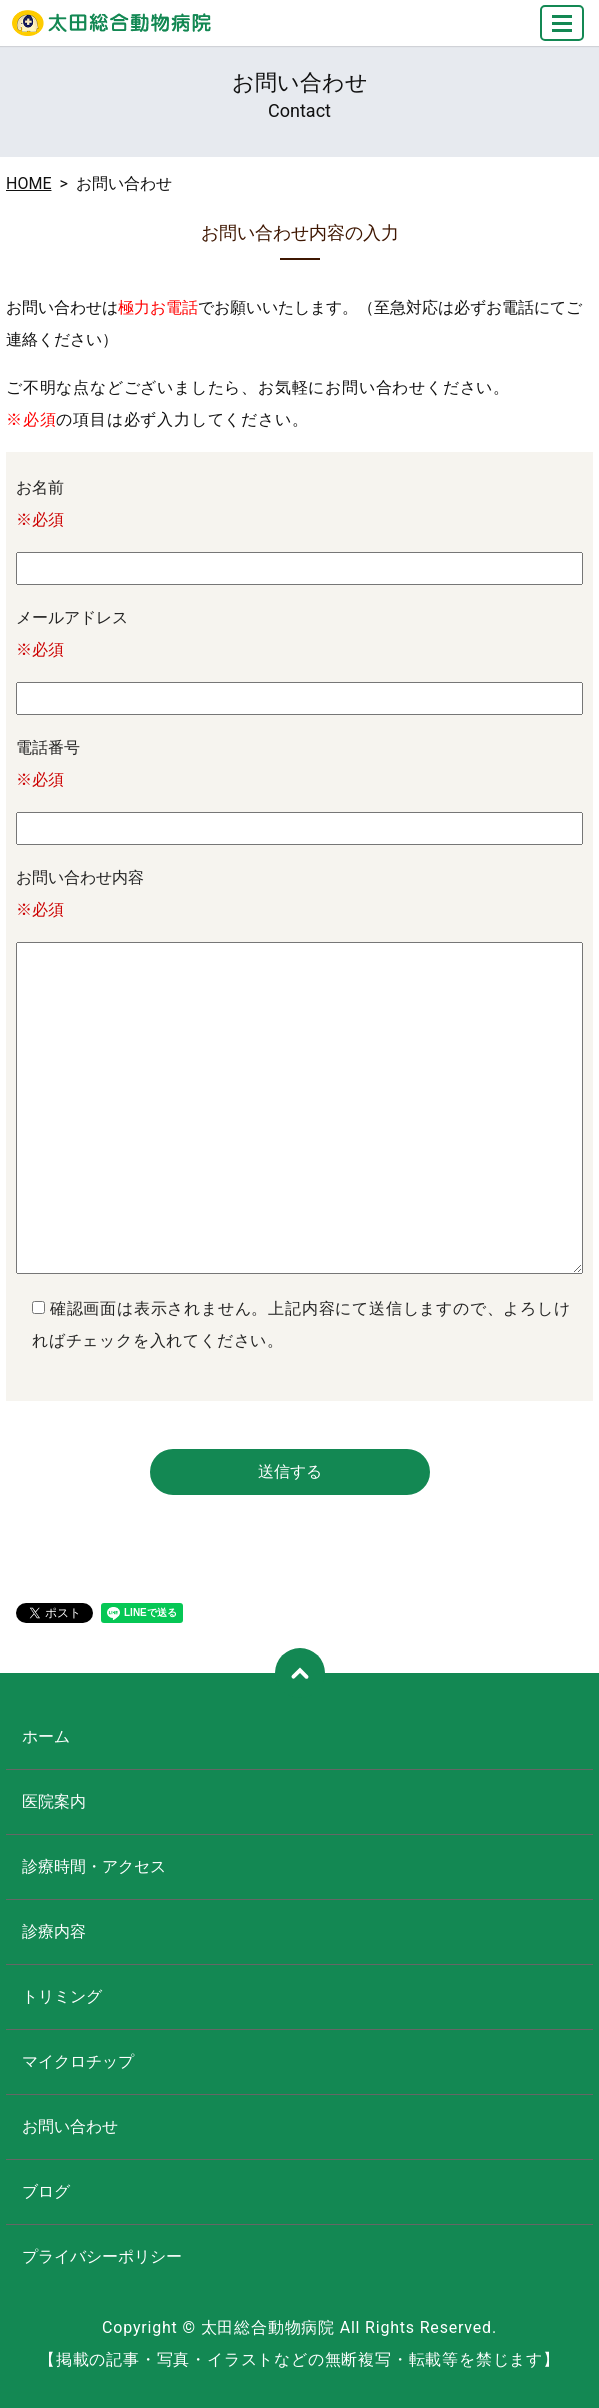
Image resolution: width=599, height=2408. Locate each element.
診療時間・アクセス (94, 1866)
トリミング (62, 1996)
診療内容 (54, 1931)
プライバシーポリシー (102, 2256)
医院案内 (54, 1801)
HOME (28, 183)
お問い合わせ (70, 2126)
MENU (563, 31)
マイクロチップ (78, 2061)
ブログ (46, 2191)
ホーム (46, 1736)
